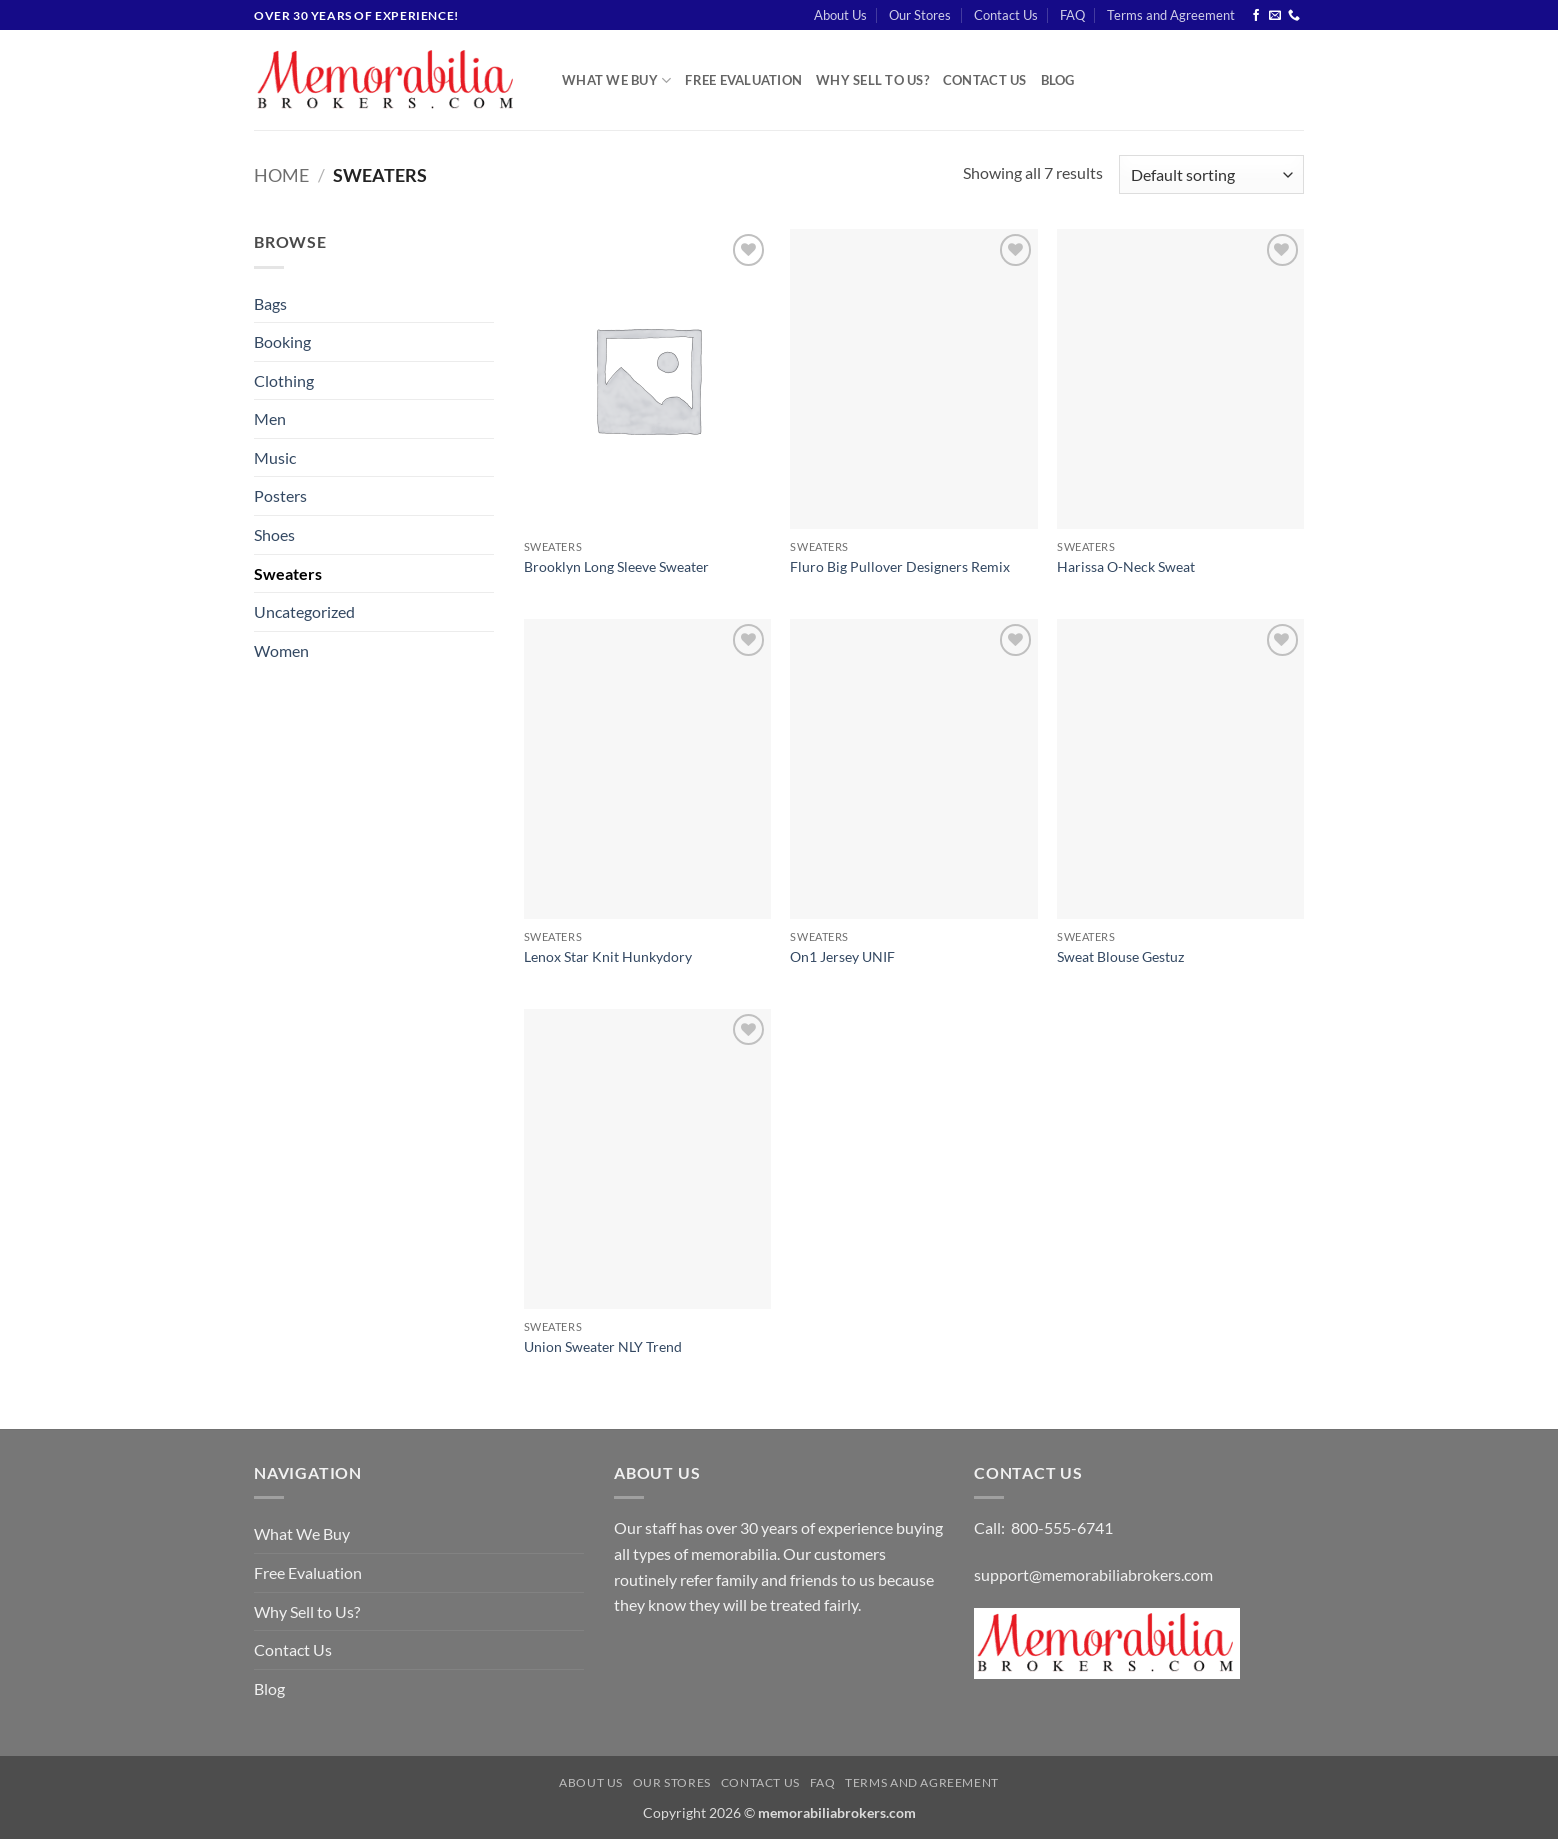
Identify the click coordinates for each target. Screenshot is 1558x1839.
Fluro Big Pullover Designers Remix (900, 566)
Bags (270, 303)
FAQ (1072, 15)
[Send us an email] (1275, 16)
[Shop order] (1211, 174)
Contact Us (1006, 15)
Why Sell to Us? (872, 80)
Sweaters (288, 573)
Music (275, 457)
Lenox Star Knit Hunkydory (608, 956)
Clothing (284, 380)
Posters (280, 495)
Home (281, 175)
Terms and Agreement (1171, 15)
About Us (840, 15)
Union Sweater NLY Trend (603, 1346)
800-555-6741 (1062, 1527)
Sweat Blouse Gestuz (1120, 956)
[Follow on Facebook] (1256, 16)
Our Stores (920, 15)
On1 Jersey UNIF (842, 956)
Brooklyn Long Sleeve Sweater (616, 566)
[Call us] (1294, 16)
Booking (282, 341)
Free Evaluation (743, 80)
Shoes (274, 534)
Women (281, 650)
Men (270, 418)
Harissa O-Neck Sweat (1126, 566)
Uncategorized (304, 611)
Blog (1058, 80)
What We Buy (616, 80)
